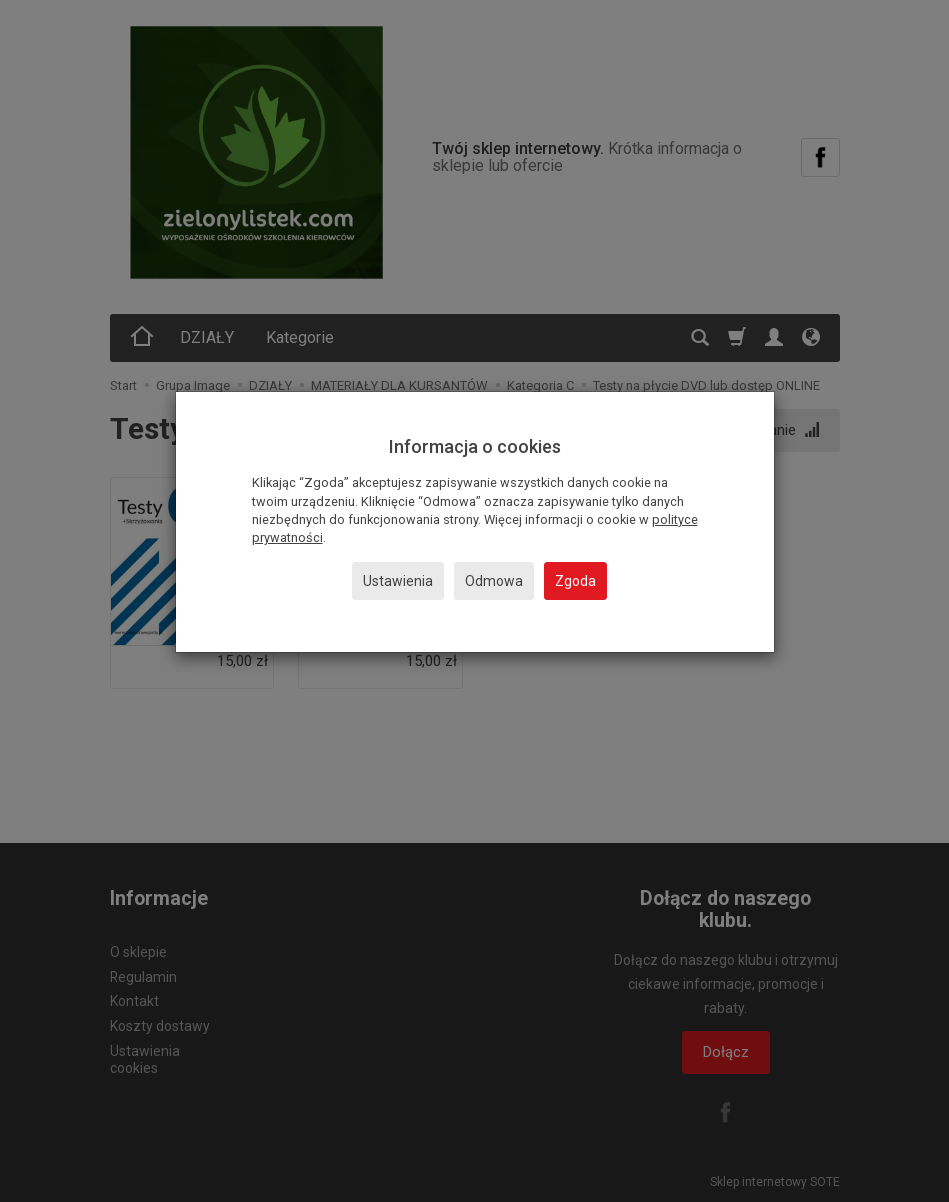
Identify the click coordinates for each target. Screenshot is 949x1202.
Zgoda (575, 581)
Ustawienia (398, 581)
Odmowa (494, 581)
